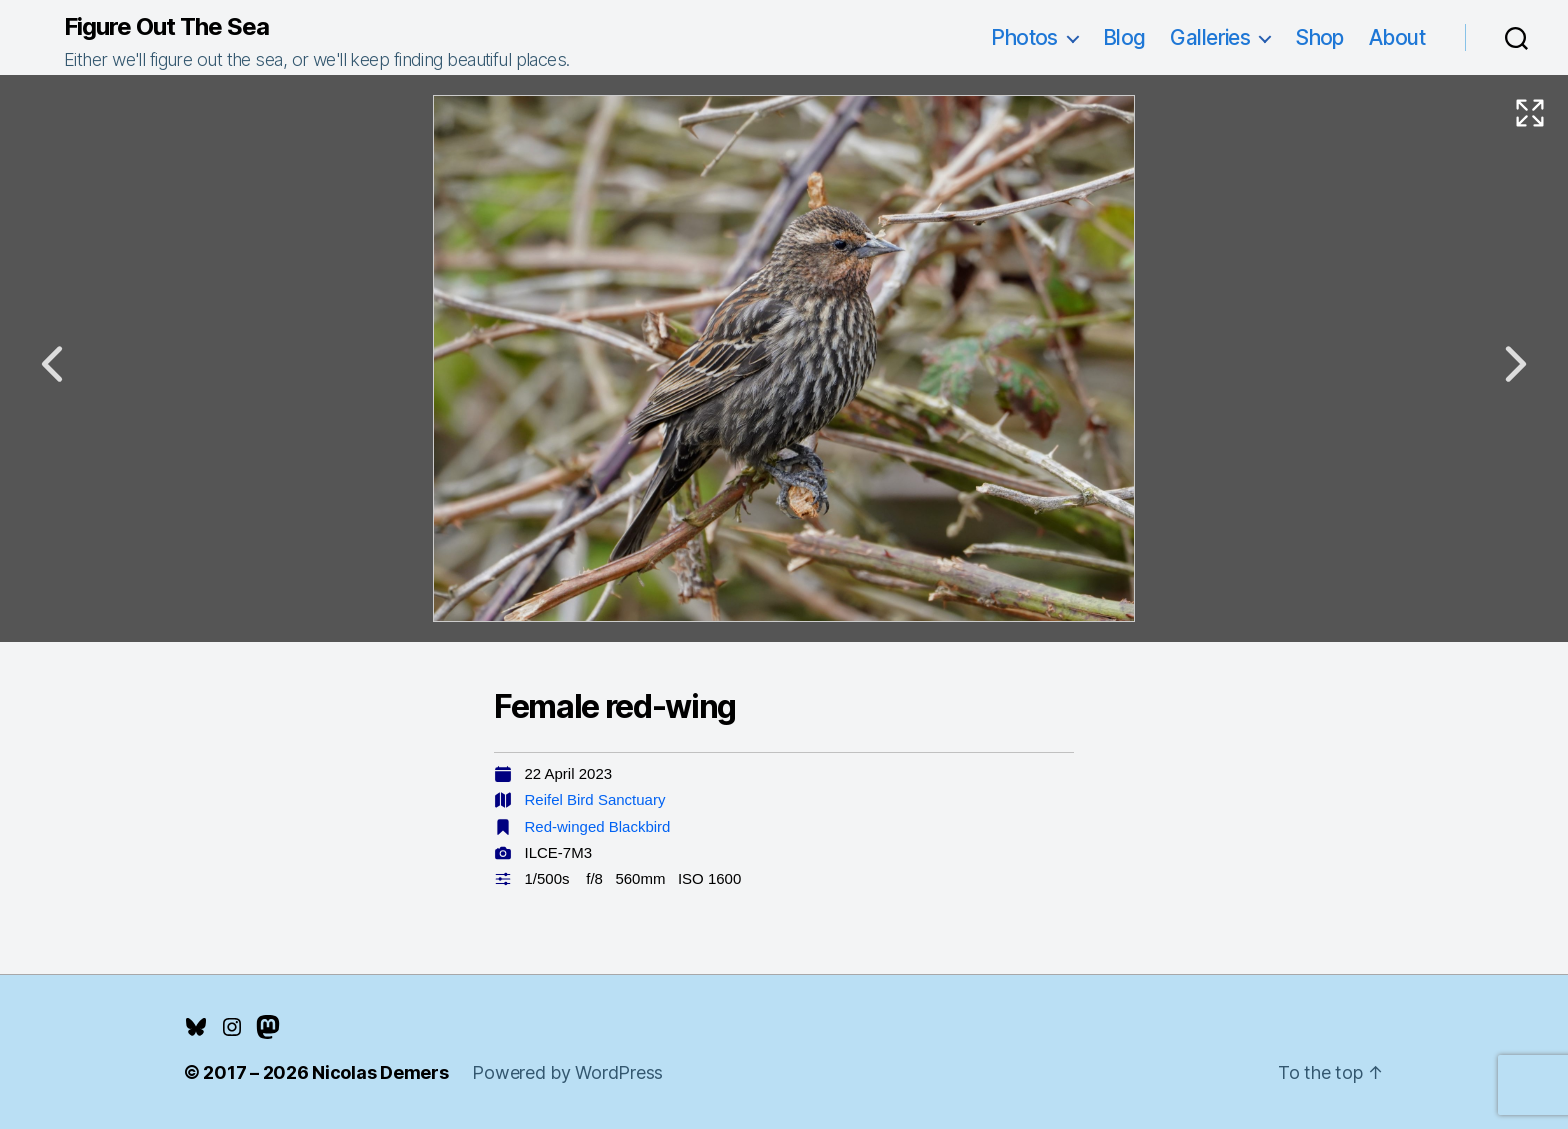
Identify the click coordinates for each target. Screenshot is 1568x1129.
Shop (1319, 37)
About (1397, 37)
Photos (1024, 37)
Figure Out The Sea (166, 27)
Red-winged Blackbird (598, 826)
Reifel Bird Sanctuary (595, 799)
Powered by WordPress (567, 1072)
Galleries (1210, 37)
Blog (1124, 37)
